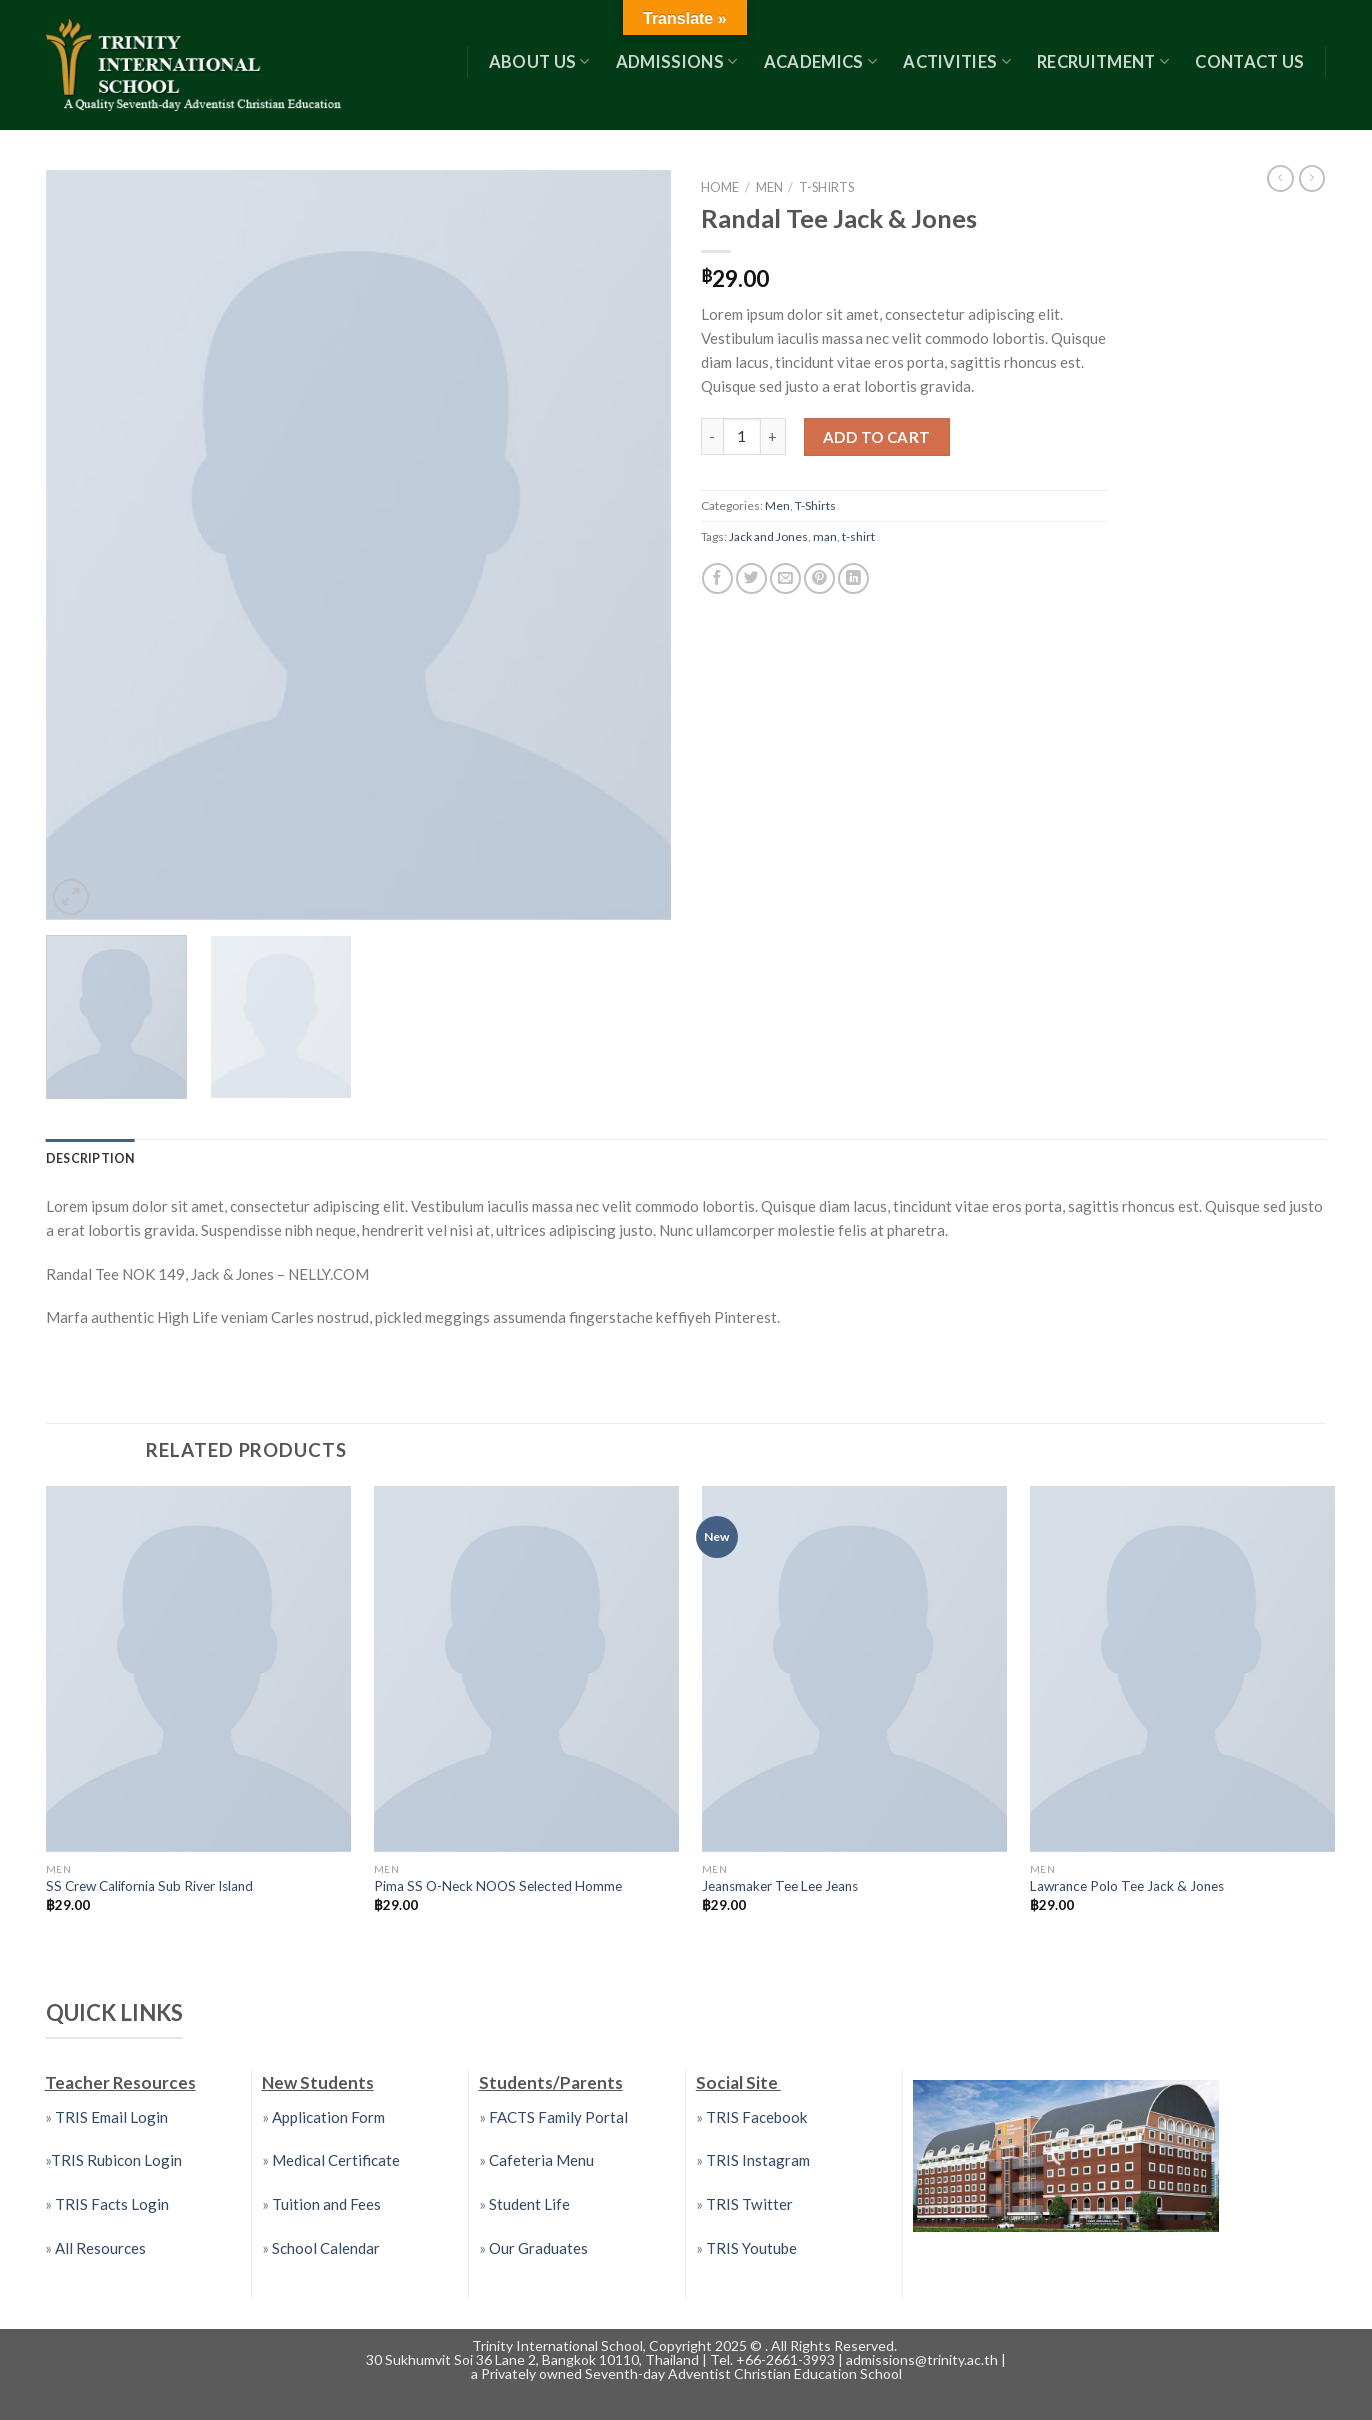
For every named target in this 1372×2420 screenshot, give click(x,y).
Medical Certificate (336, 2160)
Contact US (1249, 62)
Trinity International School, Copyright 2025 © (618, 2344)
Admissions (677, 62)
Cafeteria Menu (540, 2160)
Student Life (529, 2204)
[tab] (89, 1158)
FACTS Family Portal (557, 2116)
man (825, 536)
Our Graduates (538, 2247)
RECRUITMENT (1103, 62)
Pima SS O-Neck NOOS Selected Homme (498, 1886)
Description (89, 1158)
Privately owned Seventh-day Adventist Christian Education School (691, 2372)
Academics (821, 62)
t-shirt (858, 536)
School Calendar (326, 2247)
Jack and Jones (768, 536)
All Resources (100, 2247)
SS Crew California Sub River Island (149, 1886)
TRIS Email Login (111, 2116)
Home (720, 187)
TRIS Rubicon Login (116, 2160)
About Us (539, 62)
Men (769, 187)
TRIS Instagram (758, 2160)
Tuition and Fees (326, 2204)
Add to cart (877, 437)
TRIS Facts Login (110, 2204)
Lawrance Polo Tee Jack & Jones (1127, 1886)
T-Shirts (826, 187)
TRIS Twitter (749, 2204)
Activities (957, 62)
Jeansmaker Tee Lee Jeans (780, 1886)
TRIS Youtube (751, 2247)
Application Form (328, 2116)
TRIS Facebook (757, 2116)
